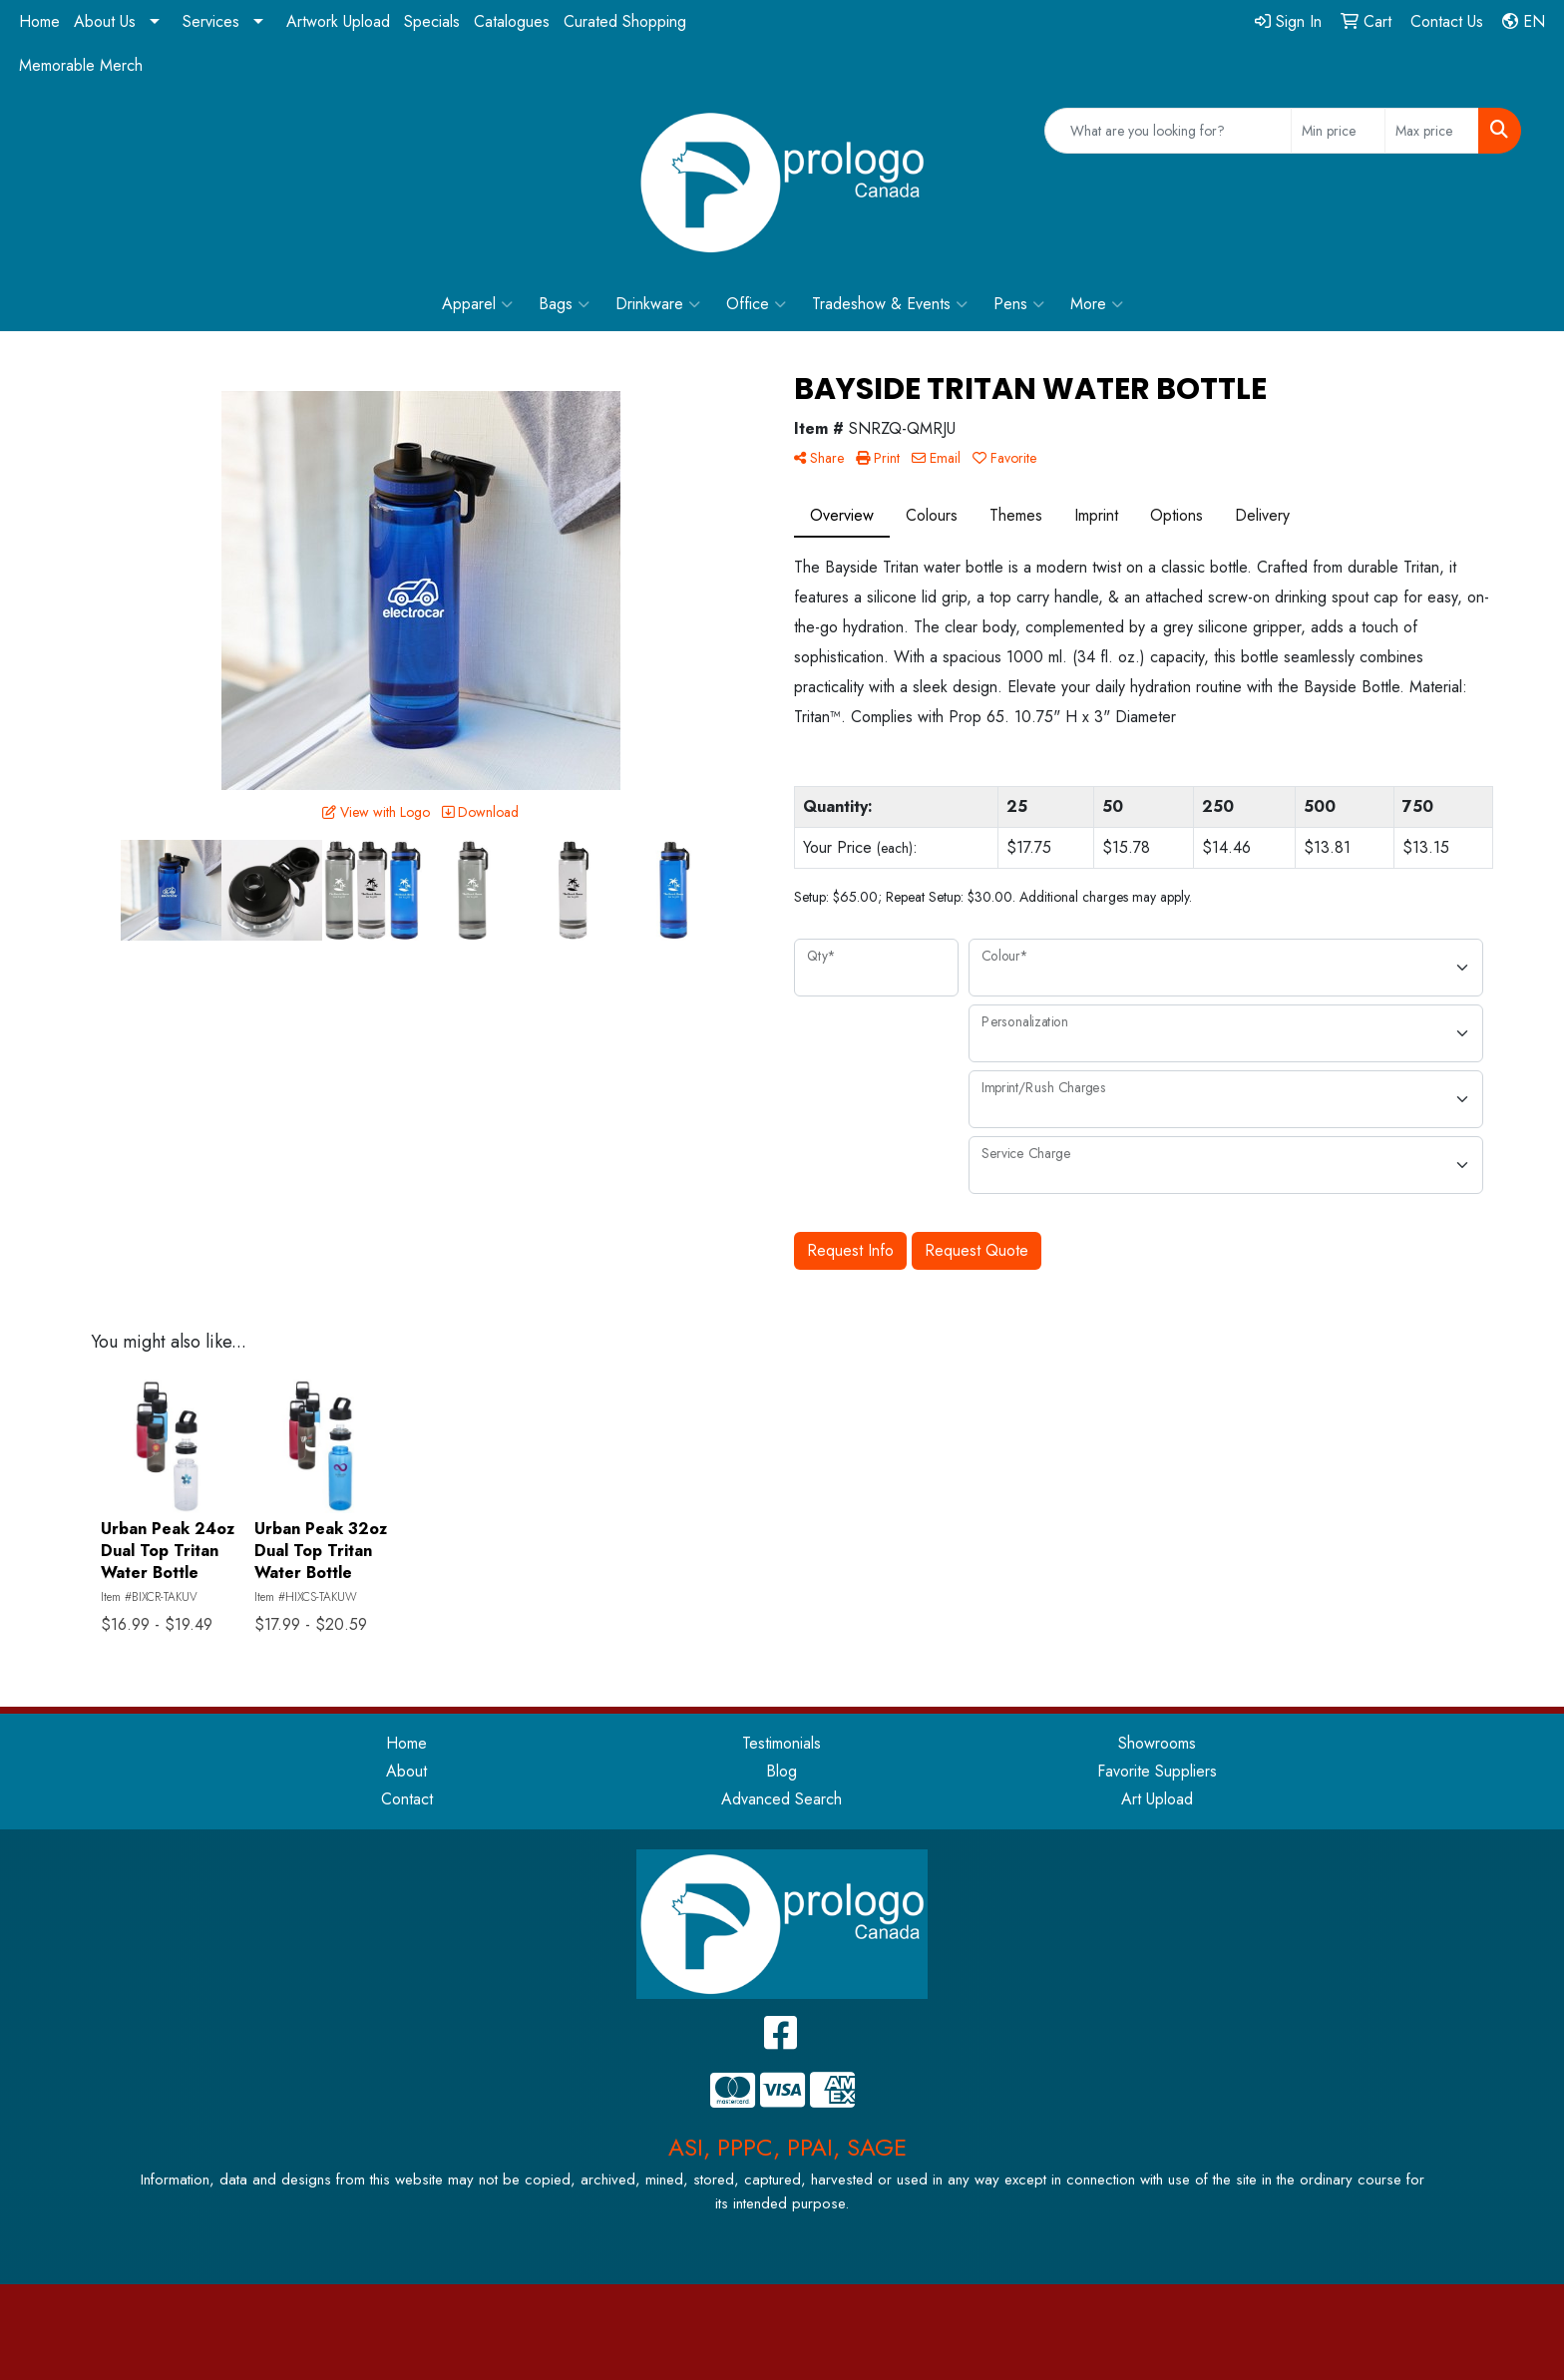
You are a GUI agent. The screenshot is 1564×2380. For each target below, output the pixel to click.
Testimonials (781, 1743)
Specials (432, 21)
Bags (564, 304)
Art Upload (1157, 1798)
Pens (1018, 304)
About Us (105, 21)
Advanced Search (781, 1798)
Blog (781, 1771)
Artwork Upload (338, 21)
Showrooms (1157, 1743)
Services (211, 21)
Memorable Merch (81, 65)
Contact (407, 1798)
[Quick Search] (1168, 131)
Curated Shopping (625, 21)
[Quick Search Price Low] (1338, 131)
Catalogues (512, 21)
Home (39, 21)
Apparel (477, 304)
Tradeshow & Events (890, 304)
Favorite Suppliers (1157, 1771)
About (406, 1771)
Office (756, 304)
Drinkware (657, 304)
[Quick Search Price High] (1431, 131)
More (1096, 304)
